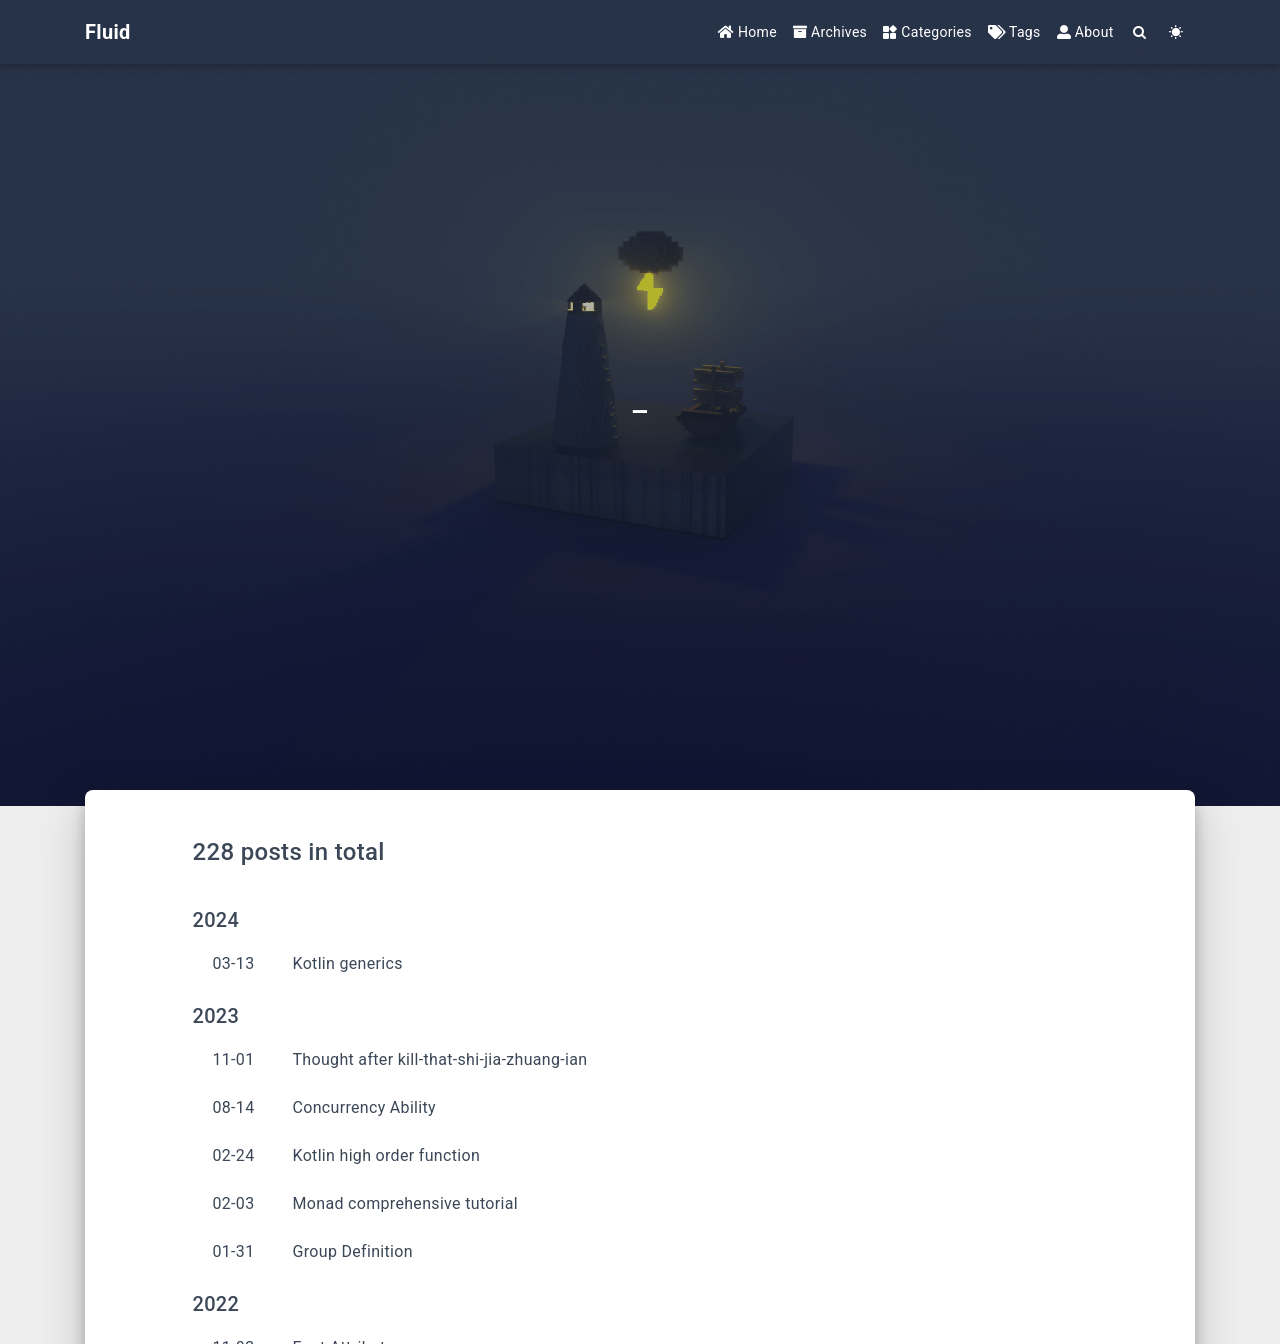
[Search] (1140, 32)
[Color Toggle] (1176, 32)
